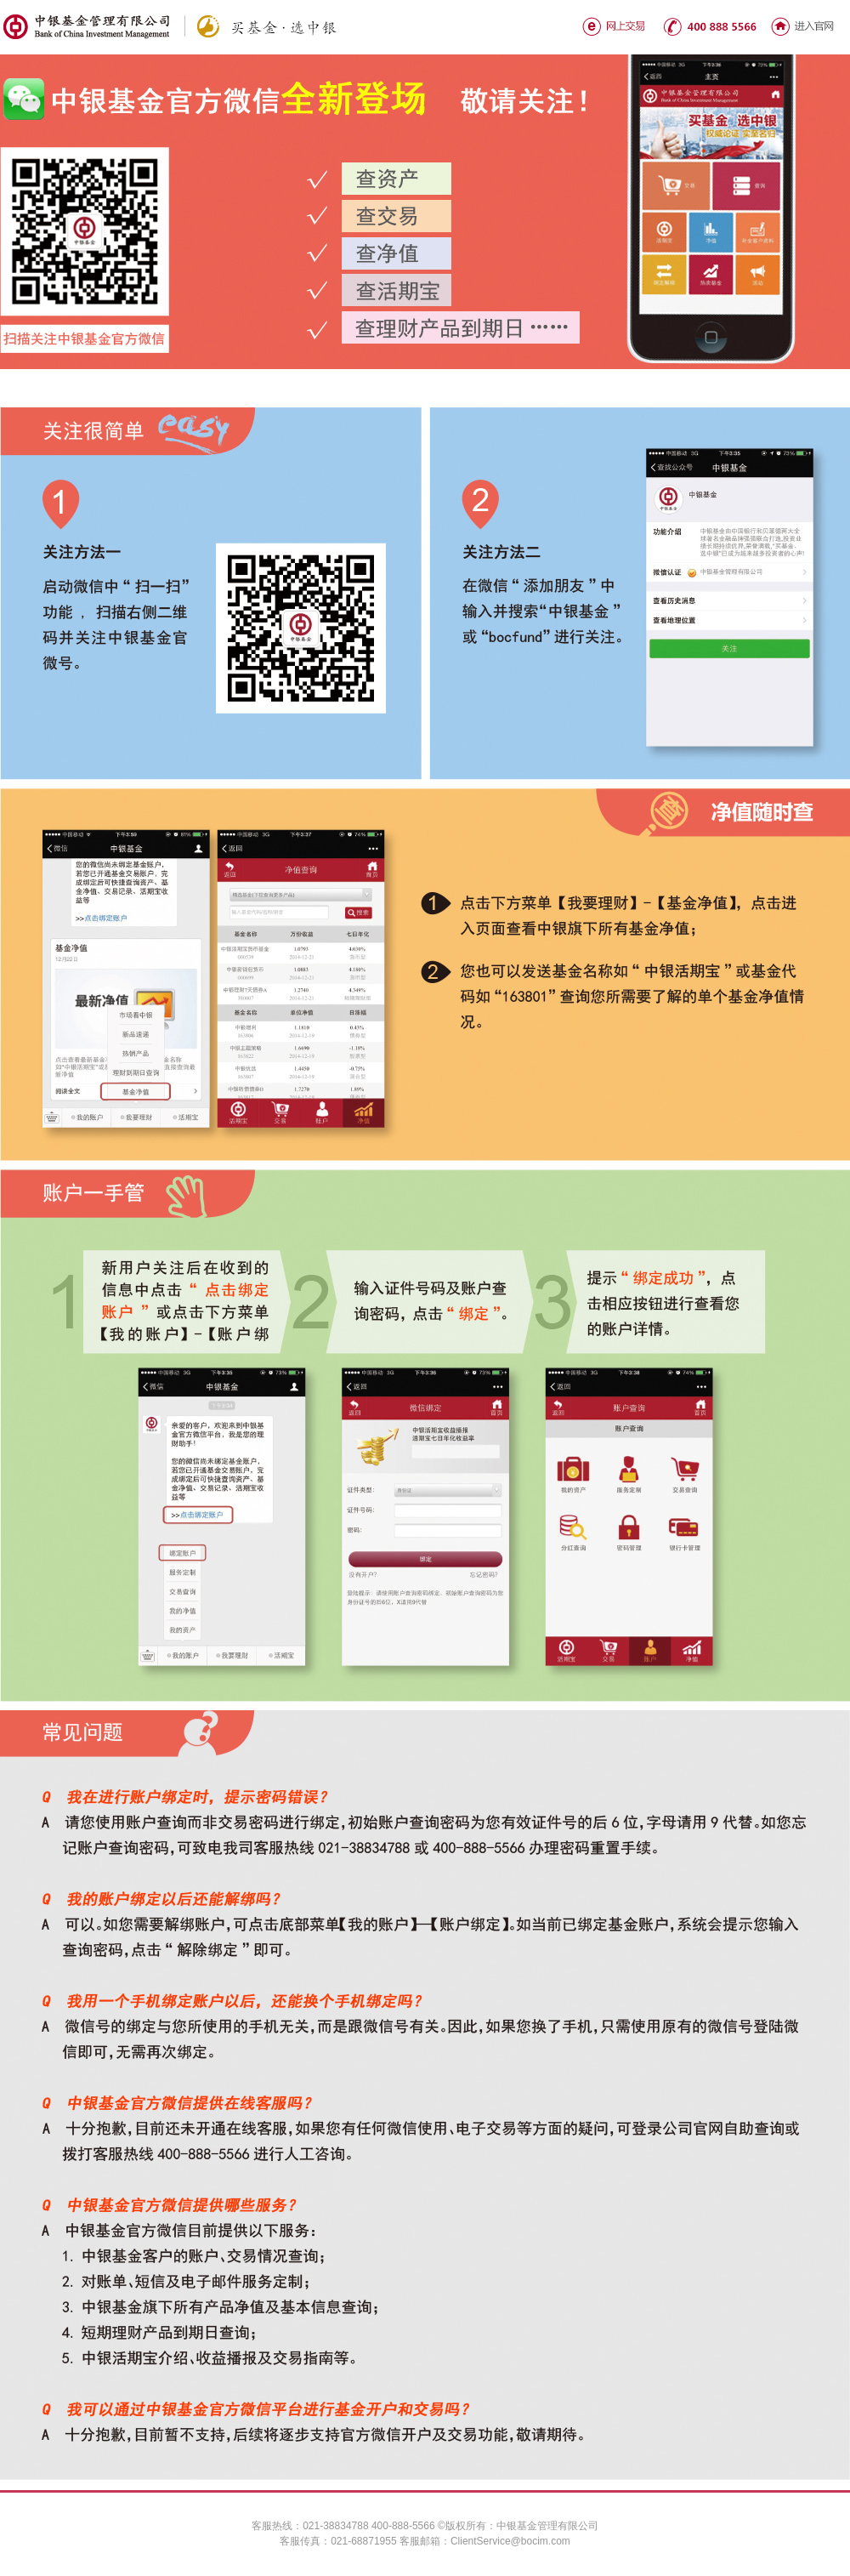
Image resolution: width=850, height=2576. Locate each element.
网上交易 (615, 25)
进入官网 (802, 25)
